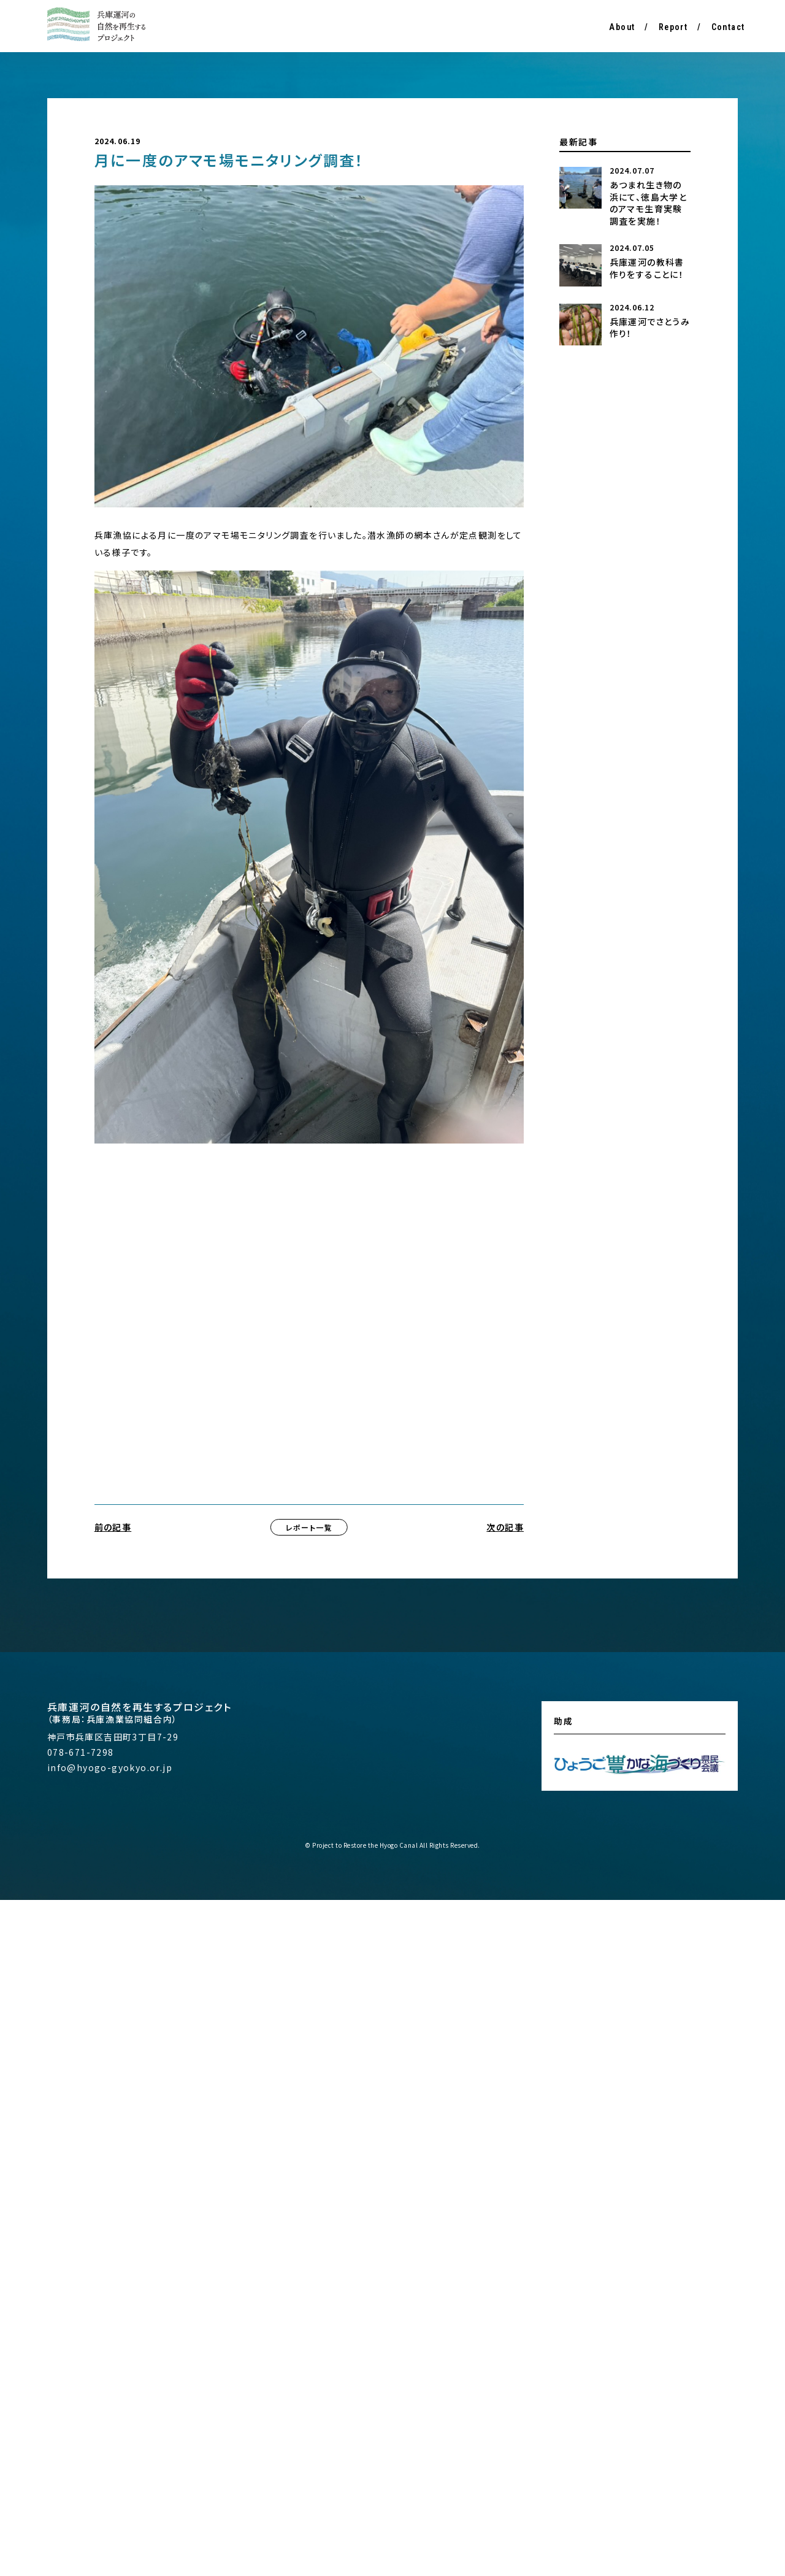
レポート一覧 (309, 1527)
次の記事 (505, 1527)
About (622, 27)
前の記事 (113, 1527)
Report (673, 27)
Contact (728, 27)
